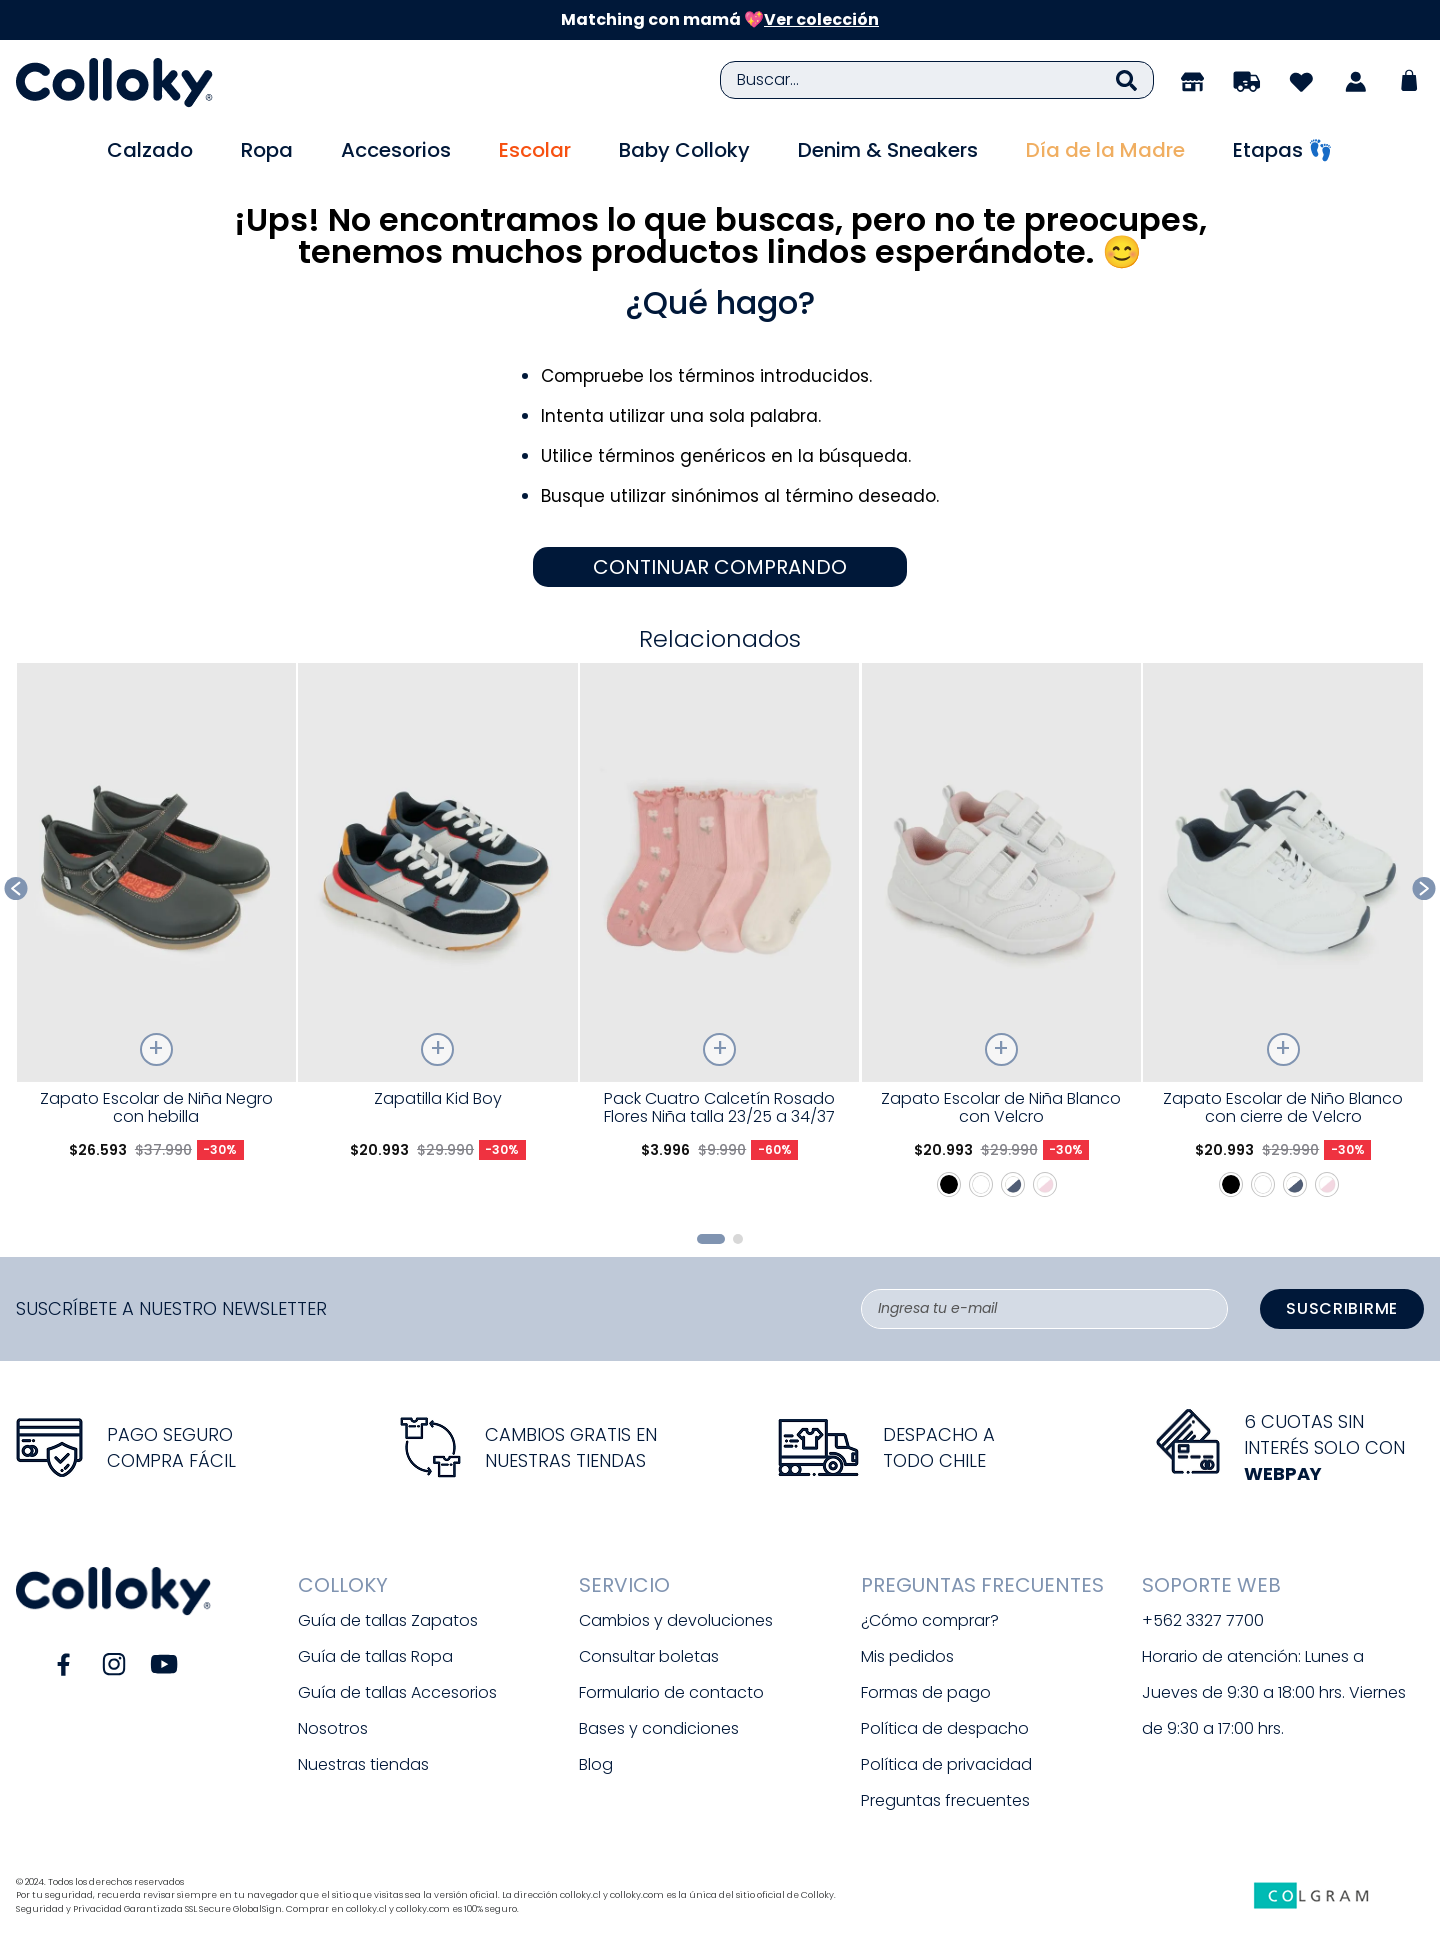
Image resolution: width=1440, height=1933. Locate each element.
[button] (711, 1239)
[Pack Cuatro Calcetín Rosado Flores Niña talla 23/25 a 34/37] (719, 939)
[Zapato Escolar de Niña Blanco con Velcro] (1001, 939)
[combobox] (937, 80)
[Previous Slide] (16, 888)
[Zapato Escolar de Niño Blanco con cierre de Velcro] (1282, 939)
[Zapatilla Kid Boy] (437, 939)
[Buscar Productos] (1126, 80)
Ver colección (821, 19)
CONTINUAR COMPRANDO (720, 567)
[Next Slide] (1424, 888)
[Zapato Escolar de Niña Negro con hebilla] (156, 939)
